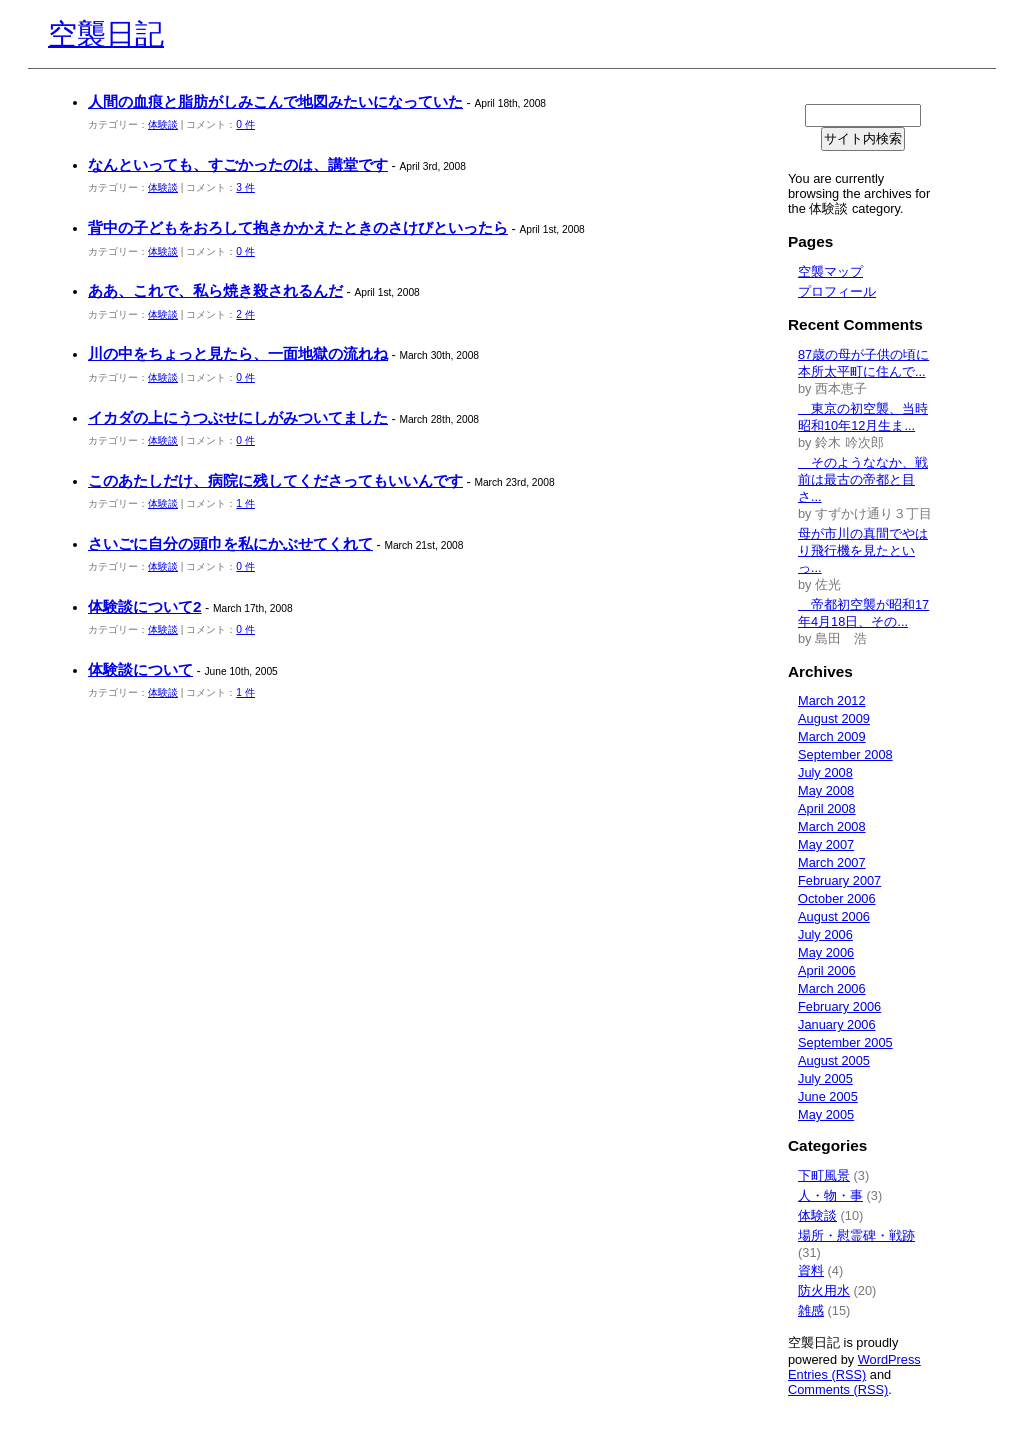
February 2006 (839, 1006)
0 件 (245, 124)
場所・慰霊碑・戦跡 (856, 1235)
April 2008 (827, 808)
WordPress (889, 1359)
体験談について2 (145, 606)
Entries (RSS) (827, 1374)
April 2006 (827, 970)
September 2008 (845, 754)
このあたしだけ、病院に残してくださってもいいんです (275, 480)
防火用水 (824, 1290)
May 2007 (826, 844)
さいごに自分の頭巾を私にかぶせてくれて (230, 543)
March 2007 (832, 862)
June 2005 (828, 1096)
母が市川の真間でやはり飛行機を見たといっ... (863, 550)
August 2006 (834, 916)
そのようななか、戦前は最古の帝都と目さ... (863, 479)
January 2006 (837, 1024)
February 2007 (839, 880)
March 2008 (832, 826)
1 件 (245, 503)
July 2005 (825, 1078)
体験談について (140, 669)
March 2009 (832, 736)
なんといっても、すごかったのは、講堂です (238, 164)
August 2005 (834, 1060)
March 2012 (832, 700)
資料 (811, 1270)
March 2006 (832, 988)
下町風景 (824, 1175)
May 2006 (826, 952)
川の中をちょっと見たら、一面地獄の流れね (238, 353)
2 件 (245, 314)
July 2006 (825, 934)
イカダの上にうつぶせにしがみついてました (238, 417)
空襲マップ (830, 271)
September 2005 (845, 1042)
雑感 (811, 1310)
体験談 (163, 124)
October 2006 (837, 898)
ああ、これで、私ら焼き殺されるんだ (215, 290)
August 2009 (834, 718)
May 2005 (826, 1114)
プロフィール (837, 291)
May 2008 (826, 790)
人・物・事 (830, 1195)
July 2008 (825, 772)
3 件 (245, 187)
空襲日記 (106, 34)
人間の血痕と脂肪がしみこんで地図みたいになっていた (275, 101)
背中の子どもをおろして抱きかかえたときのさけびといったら (298, 227)
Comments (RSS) (838, 1389)
